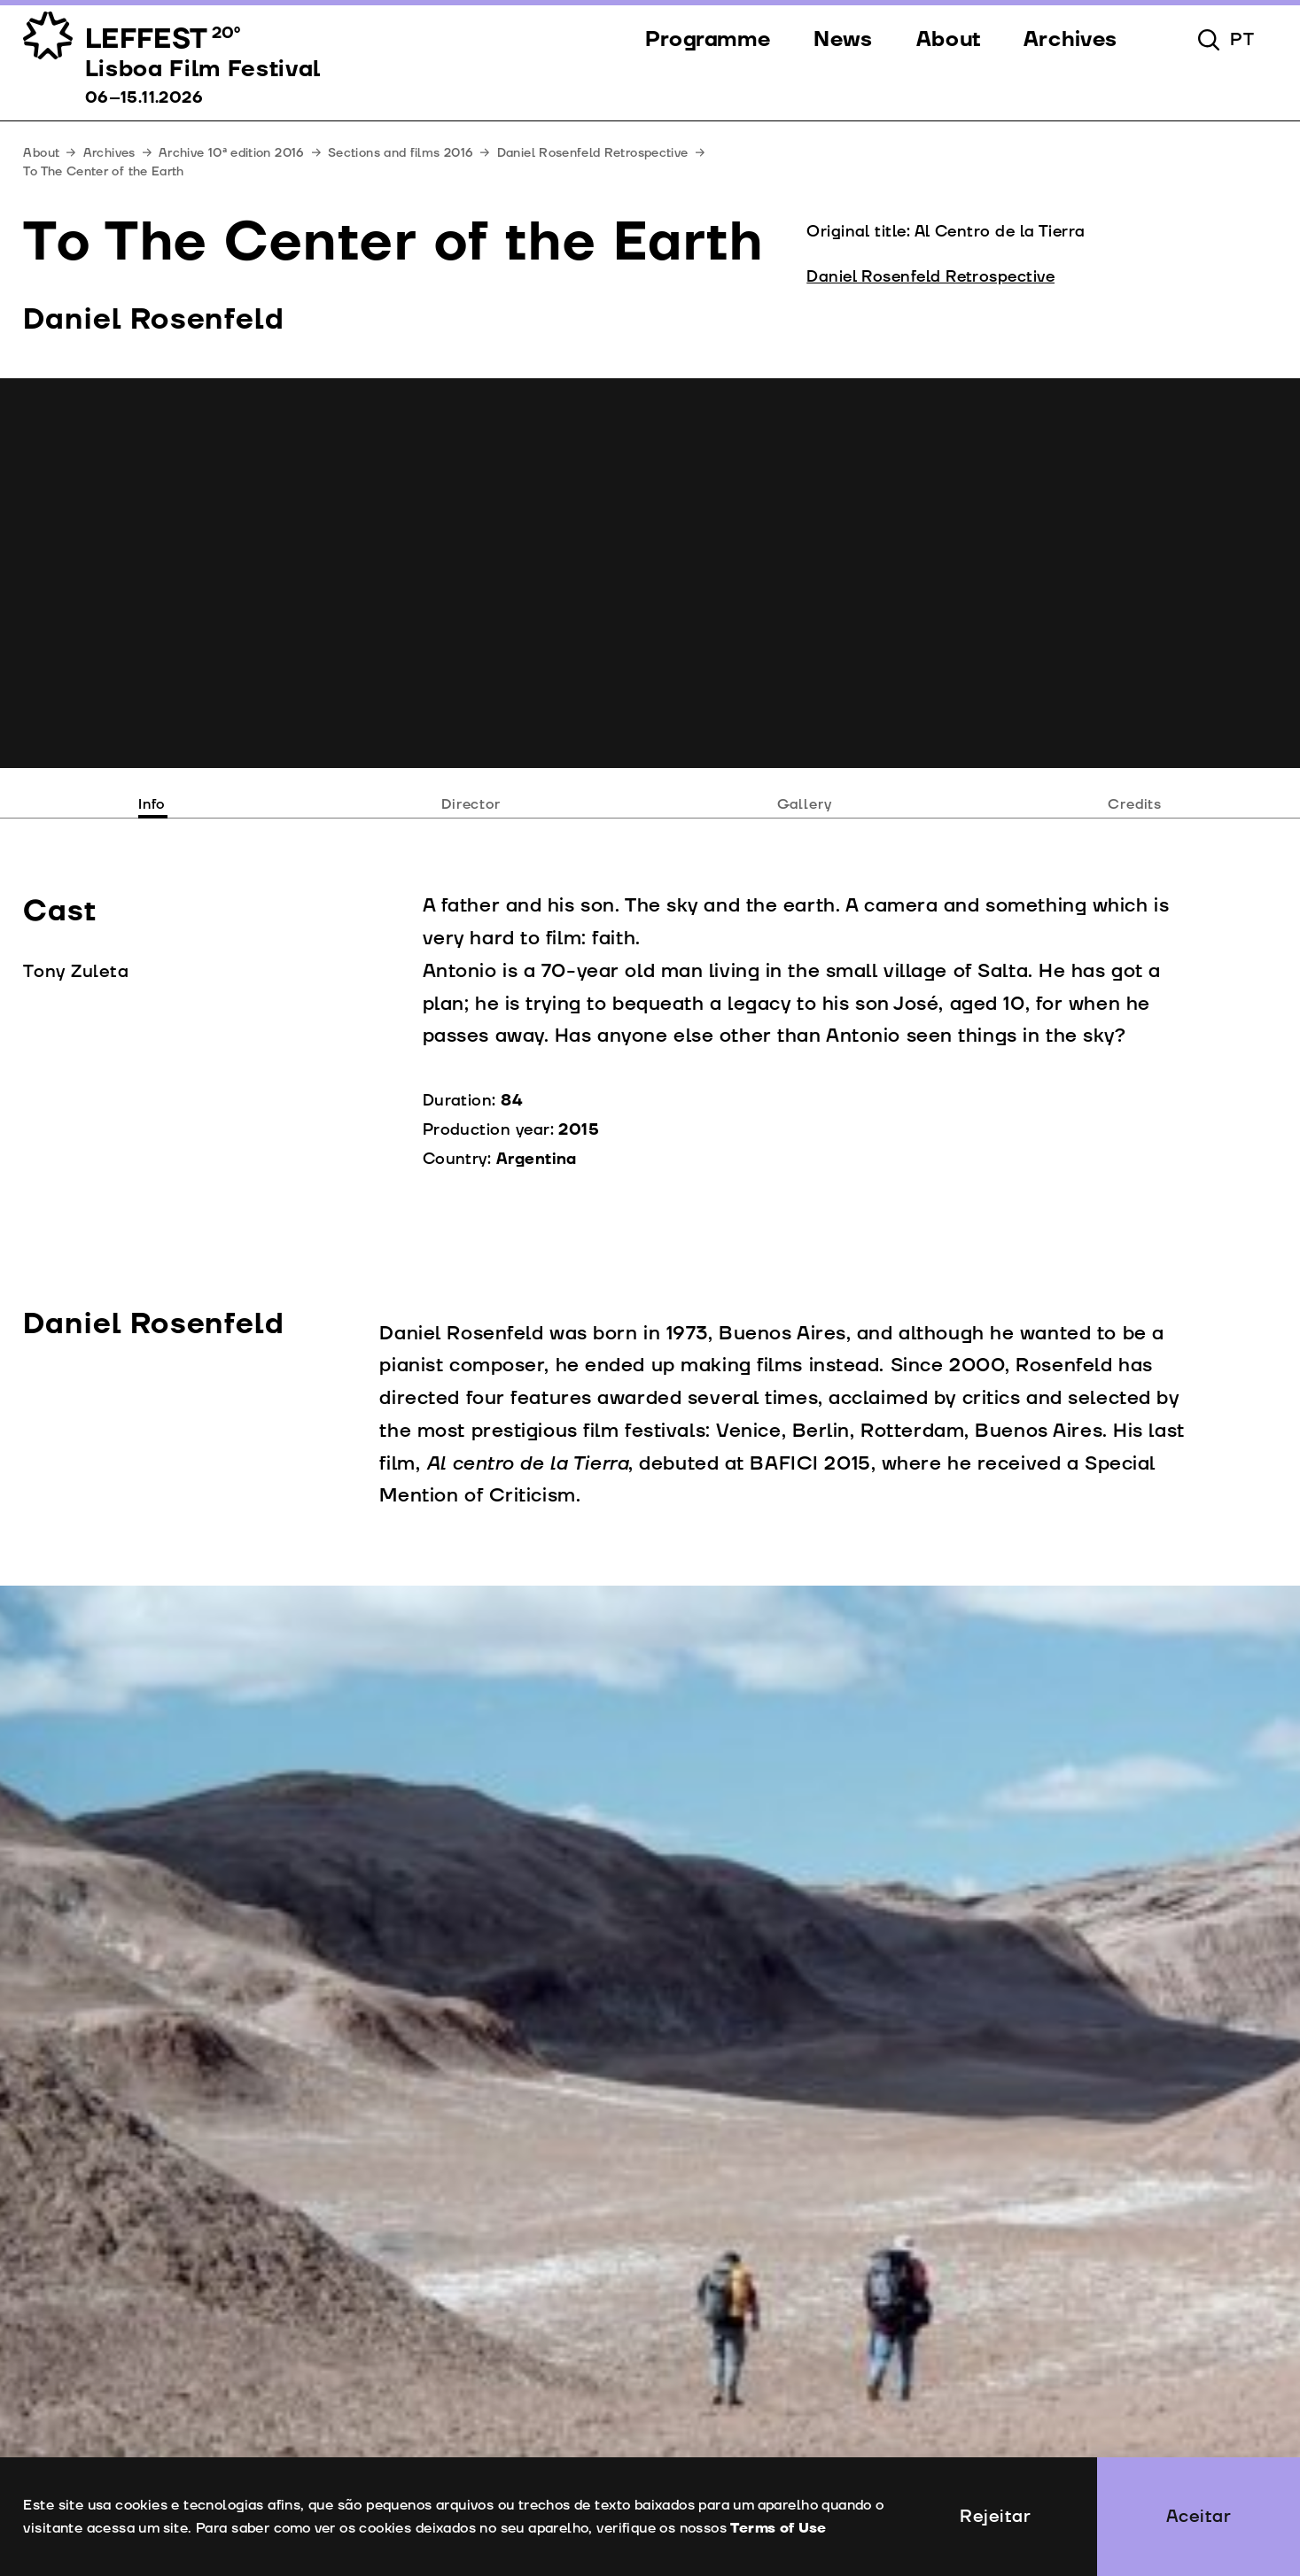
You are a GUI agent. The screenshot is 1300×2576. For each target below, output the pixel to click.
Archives (109, 152)
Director (471, 804)
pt (1242, 39)
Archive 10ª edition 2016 (232, 152)
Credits (1135, 804)
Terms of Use (777, 2528)
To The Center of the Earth (103, 171)
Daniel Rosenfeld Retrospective (593, 152)
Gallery (804, 804)
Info (151, 804)
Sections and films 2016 (400, 152)
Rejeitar (995, 2516)
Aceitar (1199, 2516)
